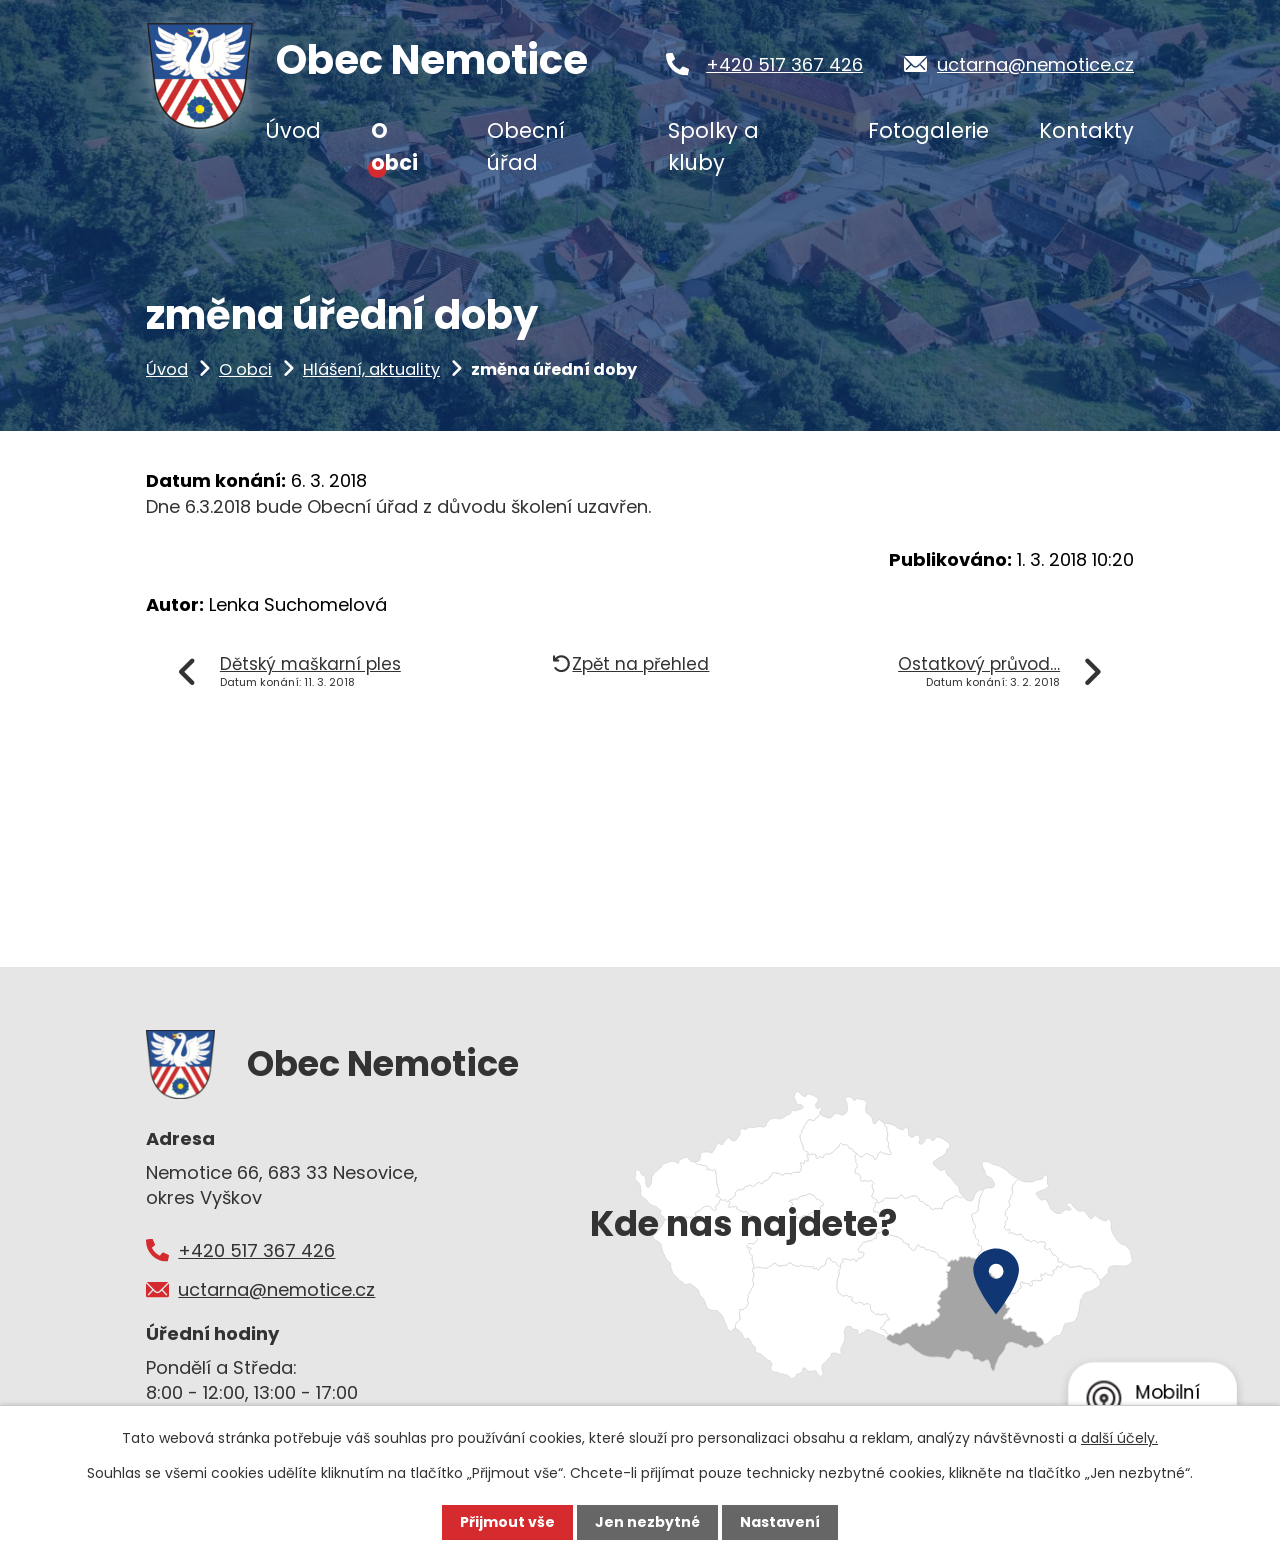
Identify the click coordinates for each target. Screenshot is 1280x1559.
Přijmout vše (507, 1522)
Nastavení (780, 1522)
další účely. (1119, 1438)
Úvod (167, 369)
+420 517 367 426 (784, 64)
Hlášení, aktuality (371, 369)
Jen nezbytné (647, 1522)
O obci (245, 369)
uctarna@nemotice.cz (1035, 64)
